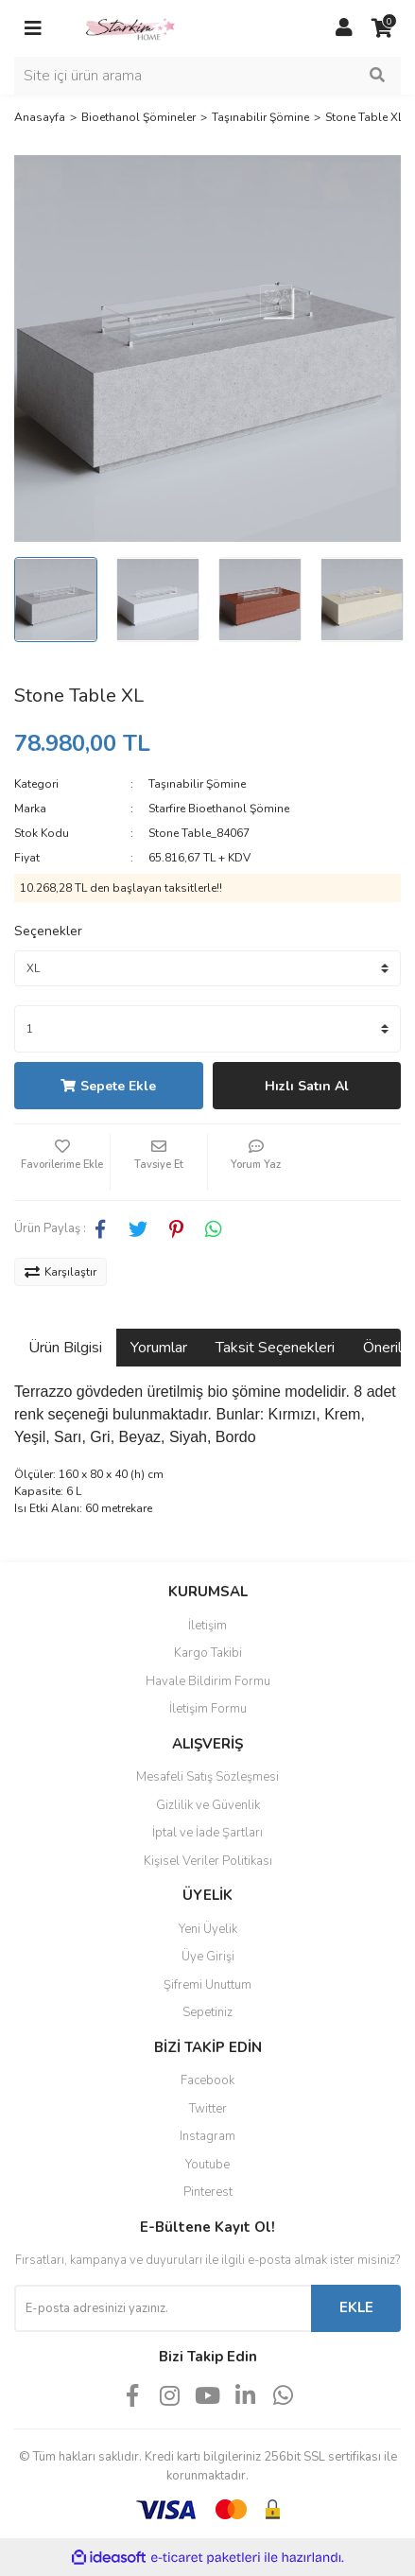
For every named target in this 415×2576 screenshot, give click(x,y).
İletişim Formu (208, 1708)
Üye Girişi (208, 1956)
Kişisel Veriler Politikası (208, 1861)
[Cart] (382, 28)
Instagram (207, 2136)
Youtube (207, 2164)
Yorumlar (158, 1347)
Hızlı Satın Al (307, 1086)
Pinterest (208, 2192)
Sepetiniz (207, 2012)
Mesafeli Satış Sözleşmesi (207, 1776)
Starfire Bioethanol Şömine (218, 808)
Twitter (208, 2108)
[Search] (207, 76)
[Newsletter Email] (162, 2308)
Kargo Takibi (208, 1653)
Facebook (207, 2080)
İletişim (207, 1625)
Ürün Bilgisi (65, 1347)
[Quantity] (207, 1029)
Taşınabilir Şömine (197, 784)
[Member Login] (344, 28)
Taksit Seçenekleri (275, 1347)
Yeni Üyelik (208, 1929)
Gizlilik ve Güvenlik (208, 1805)
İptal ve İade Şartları (207, 1832)
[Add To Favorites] (62, 1162)
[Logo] (129, 27)
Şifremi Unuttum (207, 1984)
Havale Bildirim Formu (208, 1681)
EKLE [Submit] (356, 2307)
